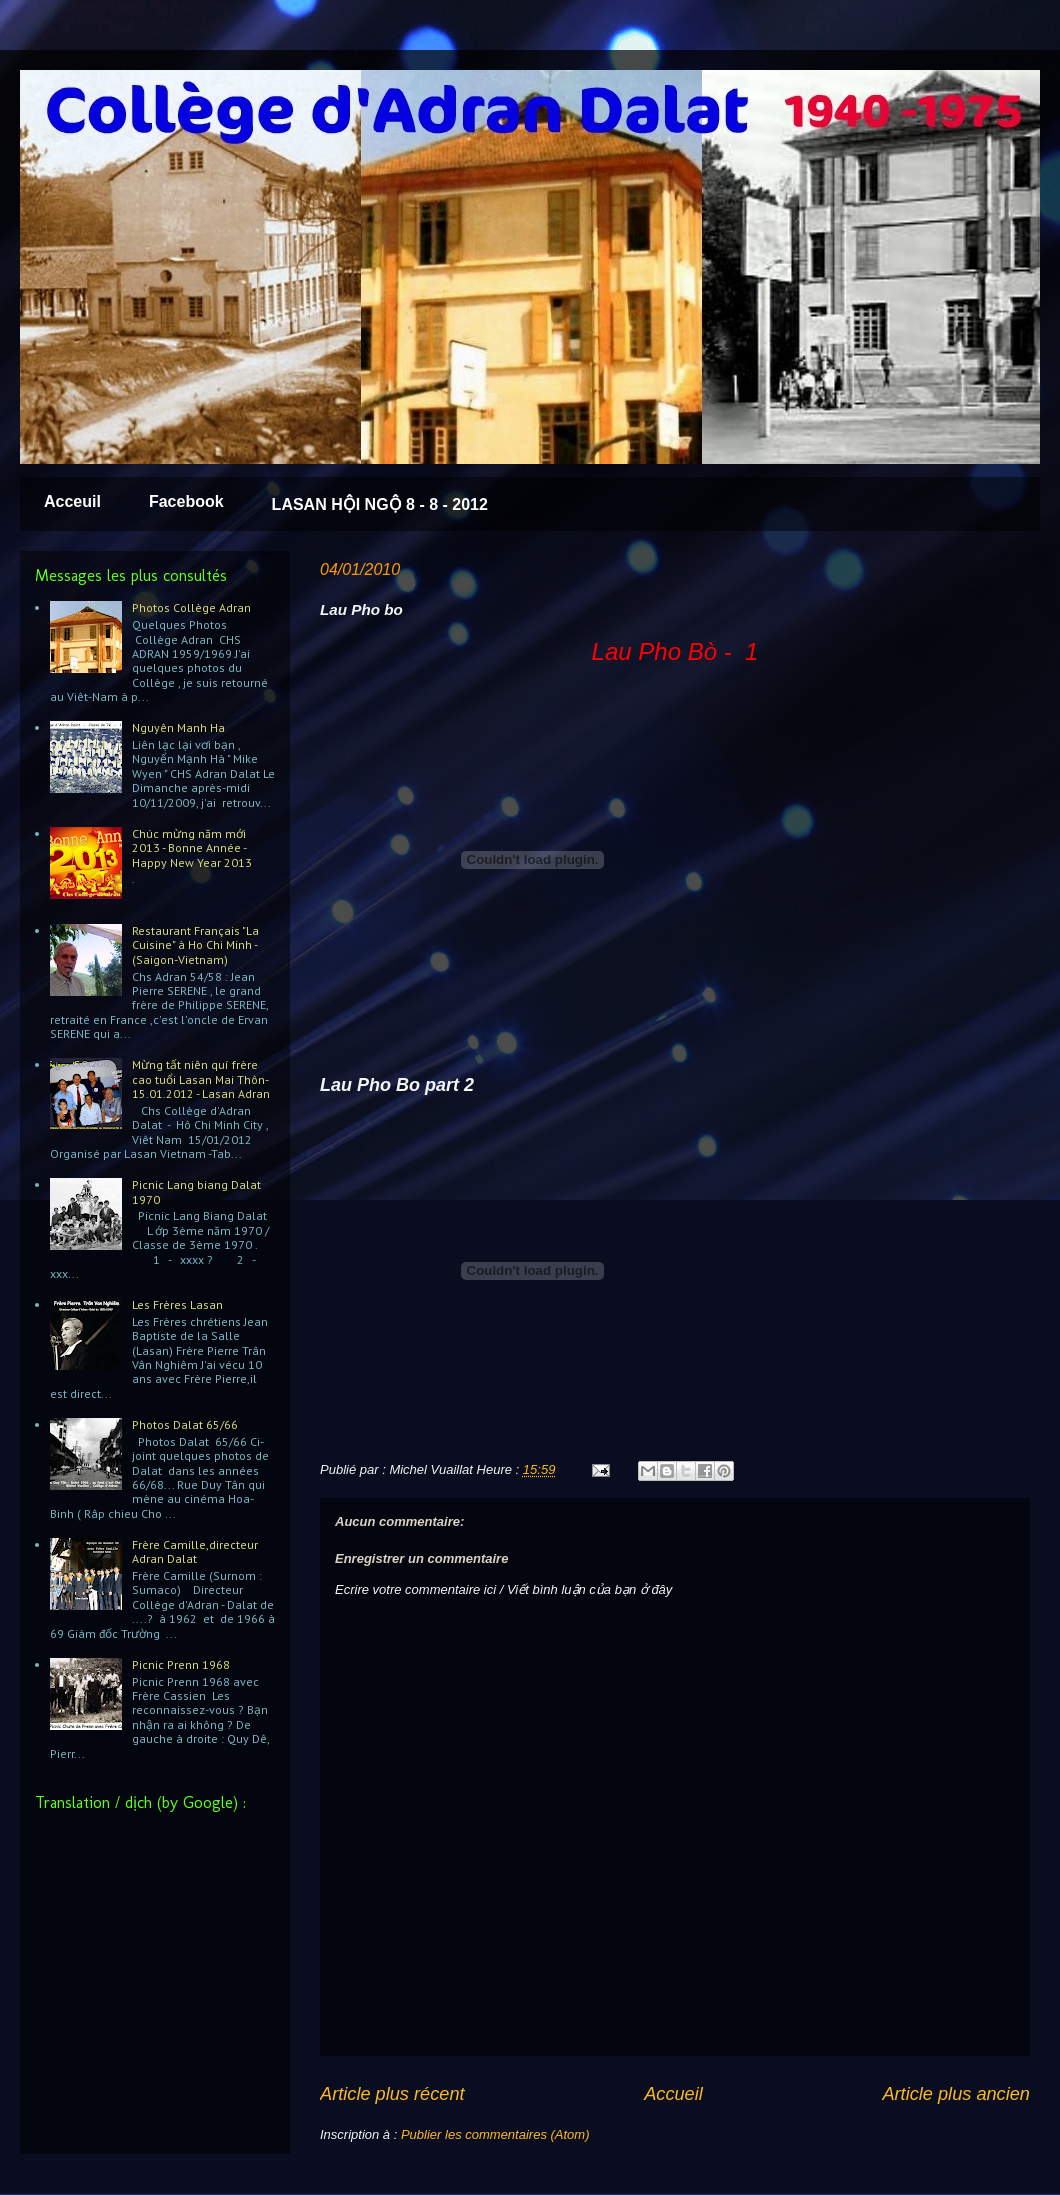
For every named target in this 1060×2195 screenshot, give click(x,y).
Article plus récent (392, 2094)
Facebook (186, 501)
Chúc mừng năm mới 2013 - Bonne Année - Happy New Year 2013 (192, 848)
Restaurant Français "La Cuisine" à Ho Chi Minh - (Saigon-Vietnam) (195, 945)
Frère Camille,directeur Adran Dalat (195, 1551)
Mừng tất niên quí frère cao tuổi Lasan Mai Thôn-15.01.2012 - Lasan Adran (201, 1079)
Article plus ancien (956, 2094)
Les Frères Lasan (177, 1304)
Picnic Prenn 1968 (181, 1664)
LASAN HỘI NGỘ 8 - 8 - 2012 (380, 504)
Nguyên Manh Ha (178, 727)
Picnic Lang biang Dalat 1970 (196, 1191)
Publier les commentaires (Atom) (495, 2134)
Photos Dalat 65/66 (185, 1424)
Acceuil (72, 501)
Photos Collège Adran (191, 607)
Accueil (673, 2094)
